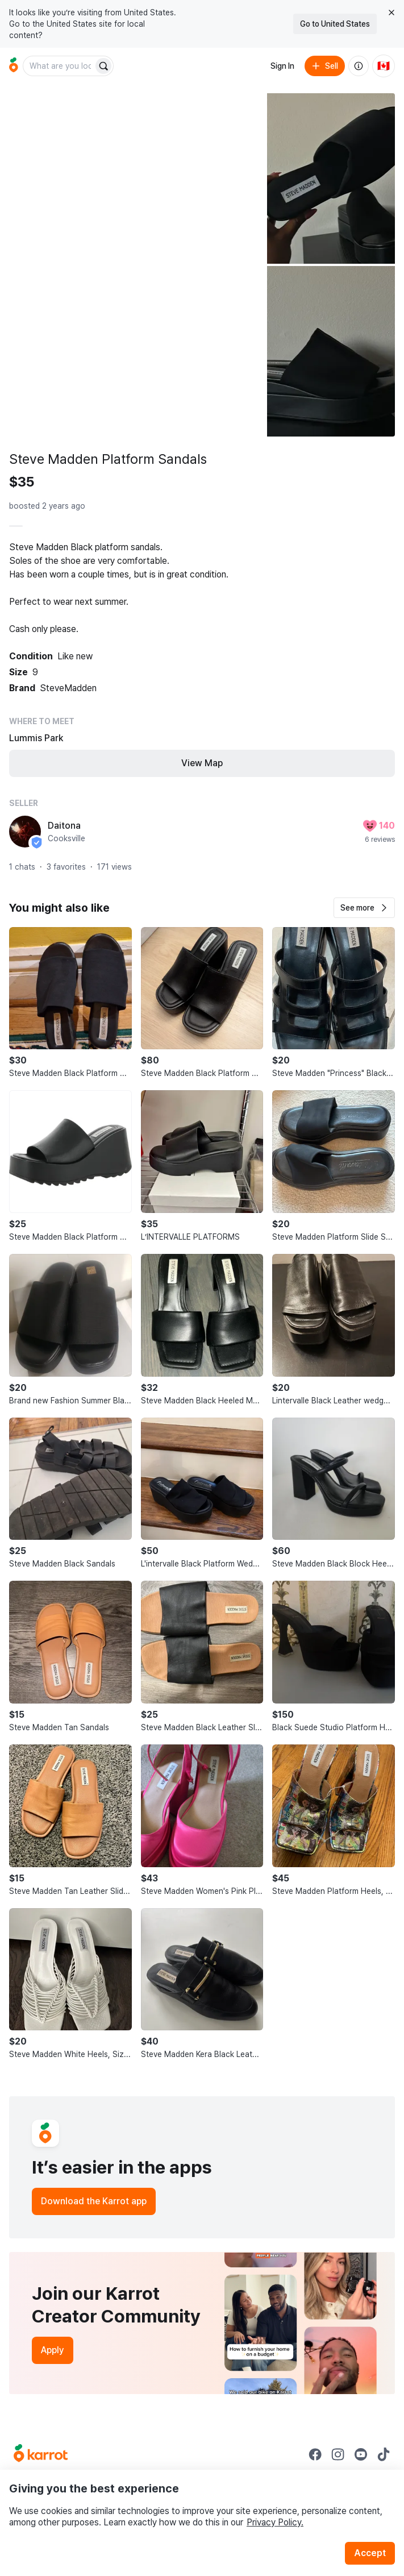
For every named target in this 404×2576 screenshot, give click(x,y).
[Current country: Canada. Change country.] (383, 66)
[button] (364, 908)
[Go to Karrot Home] (41, 2454)
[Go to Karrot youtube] (361, 2454)
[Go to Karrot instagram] (338, 2454)
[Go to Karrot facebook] (315, 2454)
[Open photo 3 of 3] (331, 351)
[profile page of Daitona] (25, 831)
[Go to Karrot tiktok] (383, 2454)
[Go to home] (13, 65)
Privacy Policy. (275, 2522)
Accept (370, 2553)
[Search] (103, 66)
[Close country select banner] (391, 12)
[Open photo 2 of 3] (331, 178)
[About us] (358, 66)
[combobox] (59, 66)
